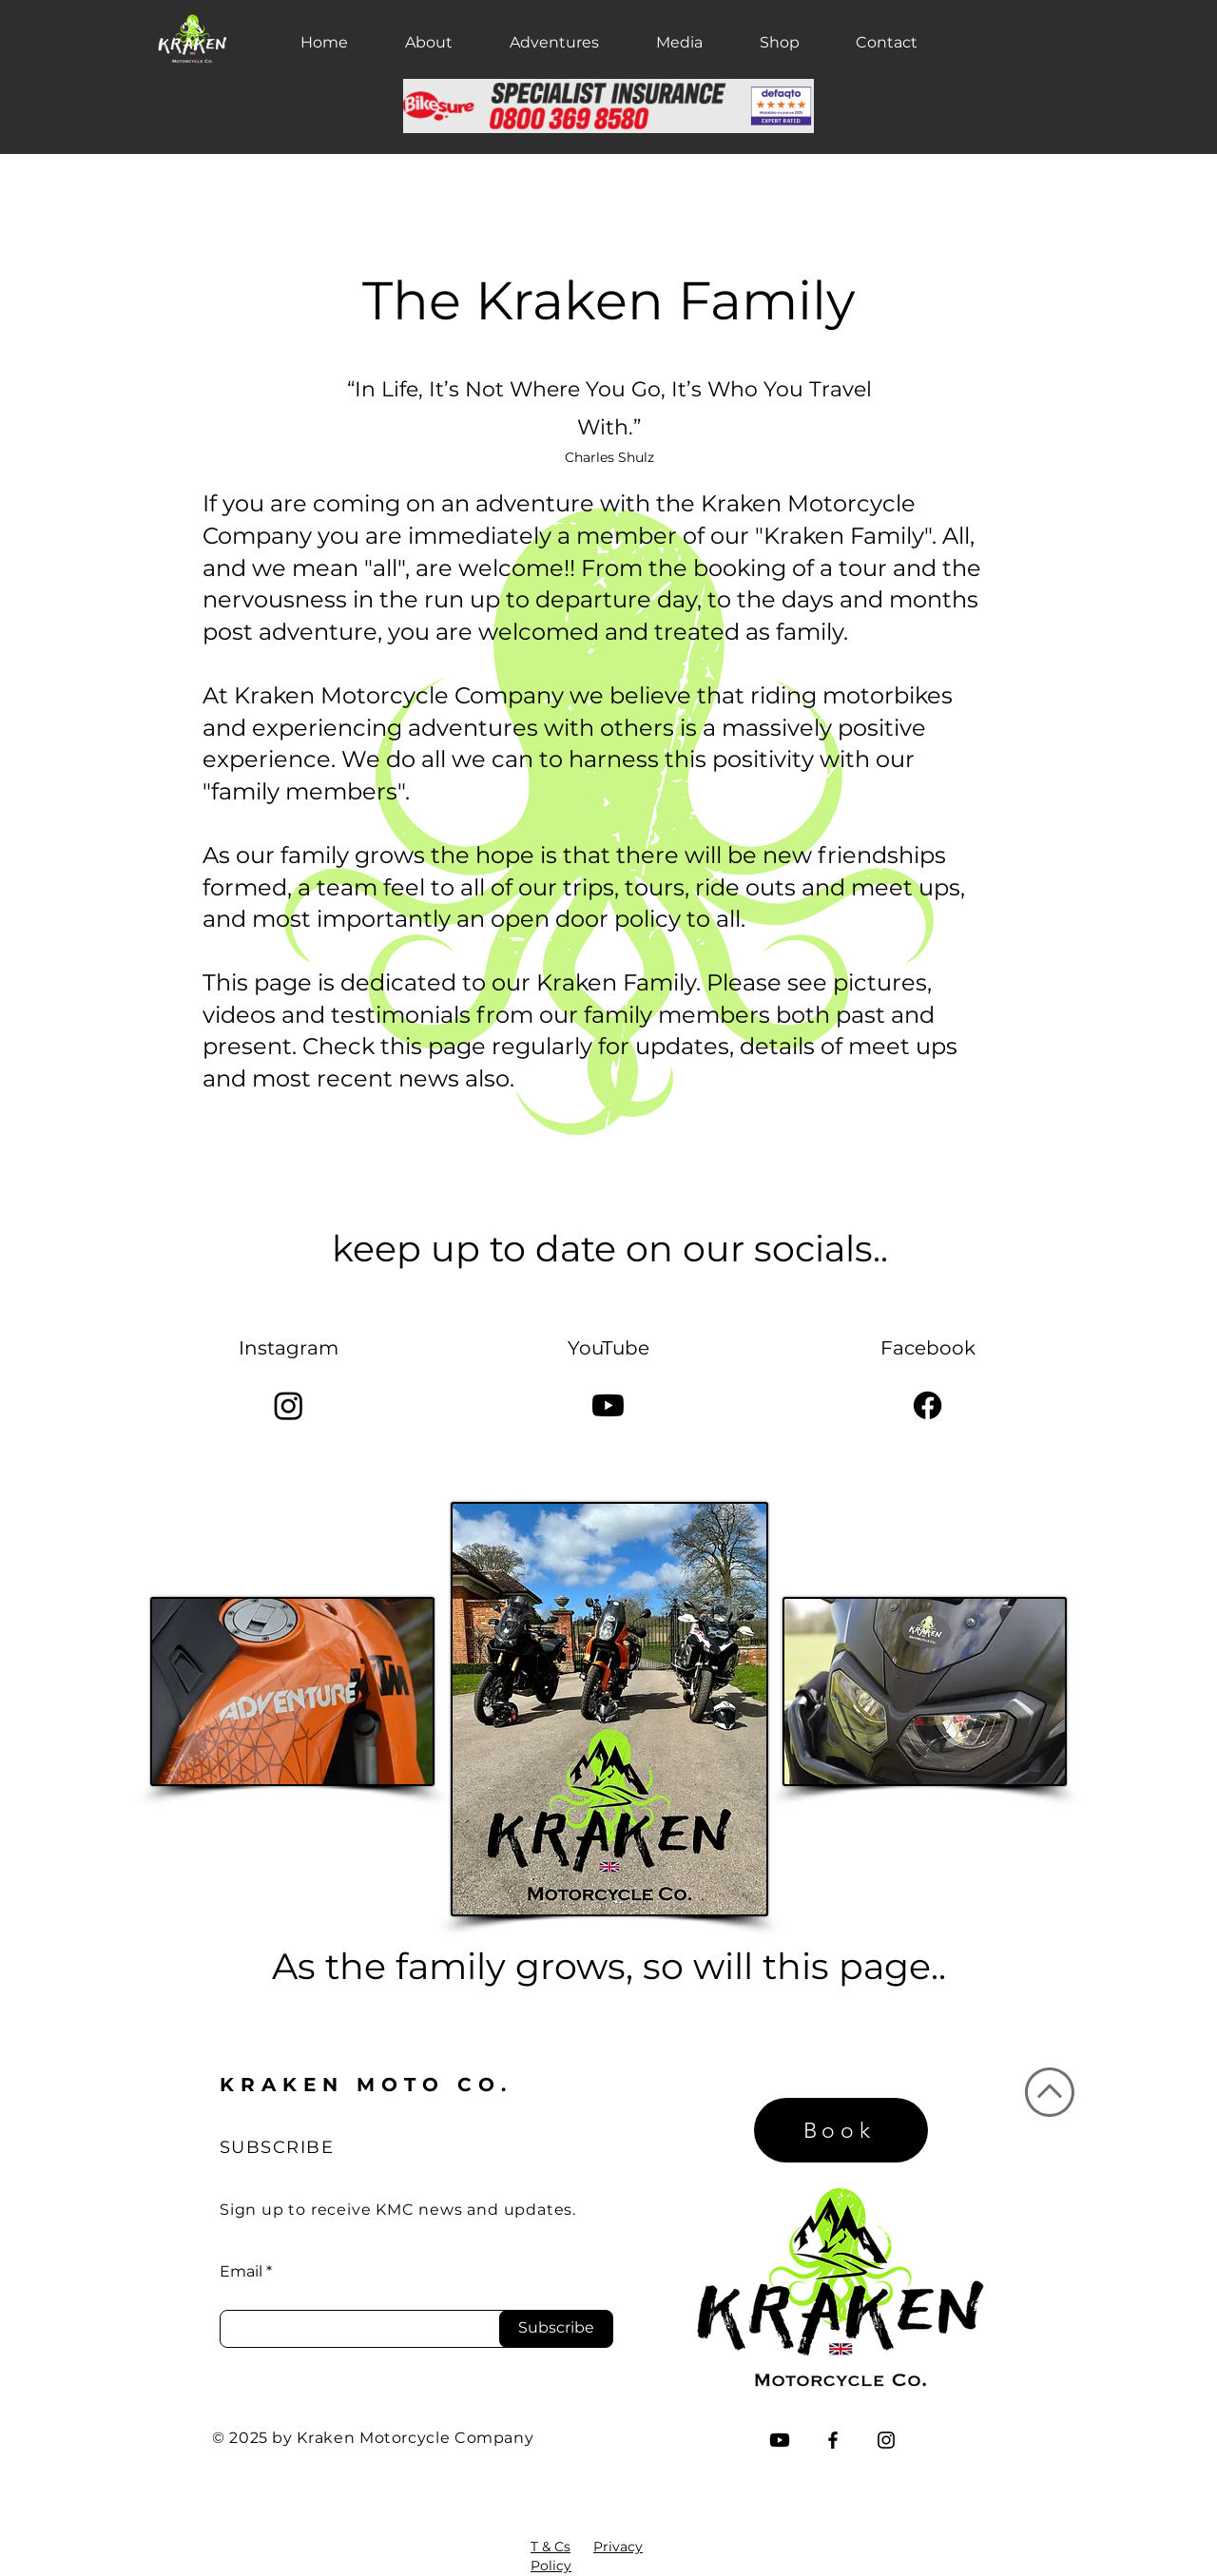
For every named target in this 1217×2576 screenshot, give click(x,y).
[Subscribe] (556, 2329)
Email (241, 2271)
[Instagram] (288, 1405)
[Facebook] (927, 1405)
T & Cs (550, 2546)
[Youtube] (608, 1405)
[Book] (841, 2130)
